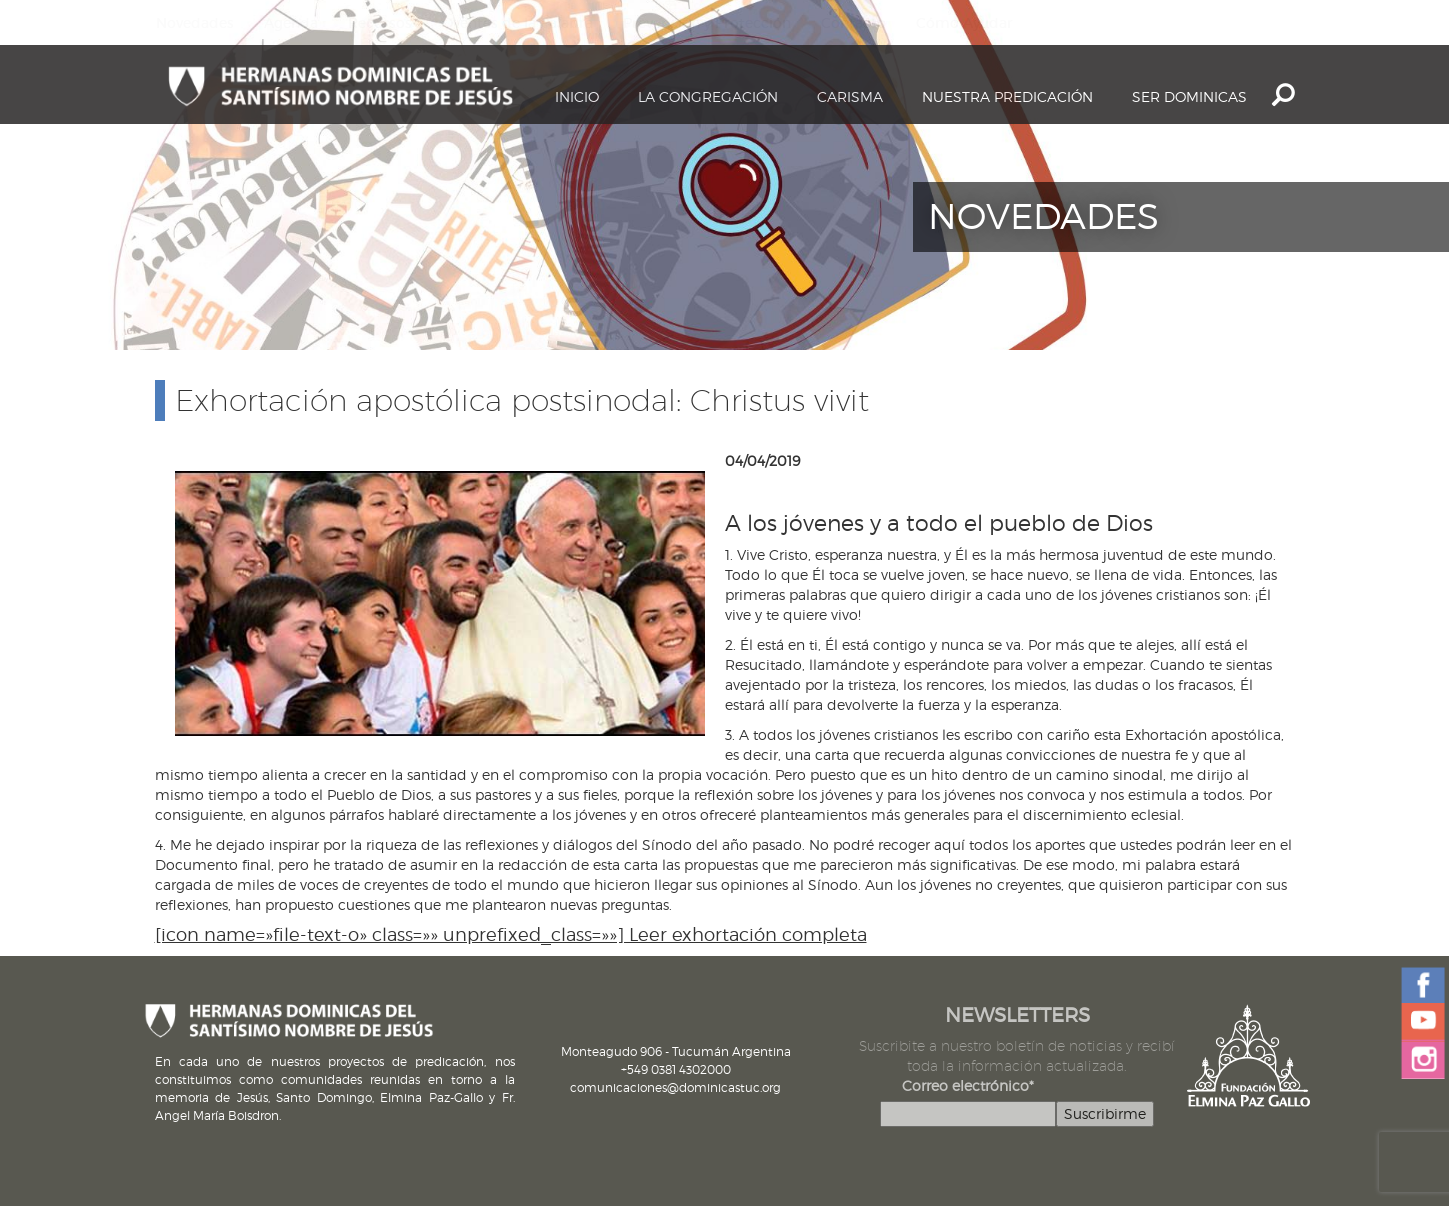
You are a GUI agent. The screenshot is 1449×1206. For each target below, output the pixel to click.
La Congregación (708, 96)
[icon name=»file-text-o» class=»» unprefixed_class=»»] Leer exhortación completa (511, 934)
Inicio (577, 96)
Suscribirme (1105, 1113)
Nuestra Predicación (1007, 96)
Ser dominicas (1189, 96)
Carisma (850, 96)
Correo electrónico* (968, 1085)
